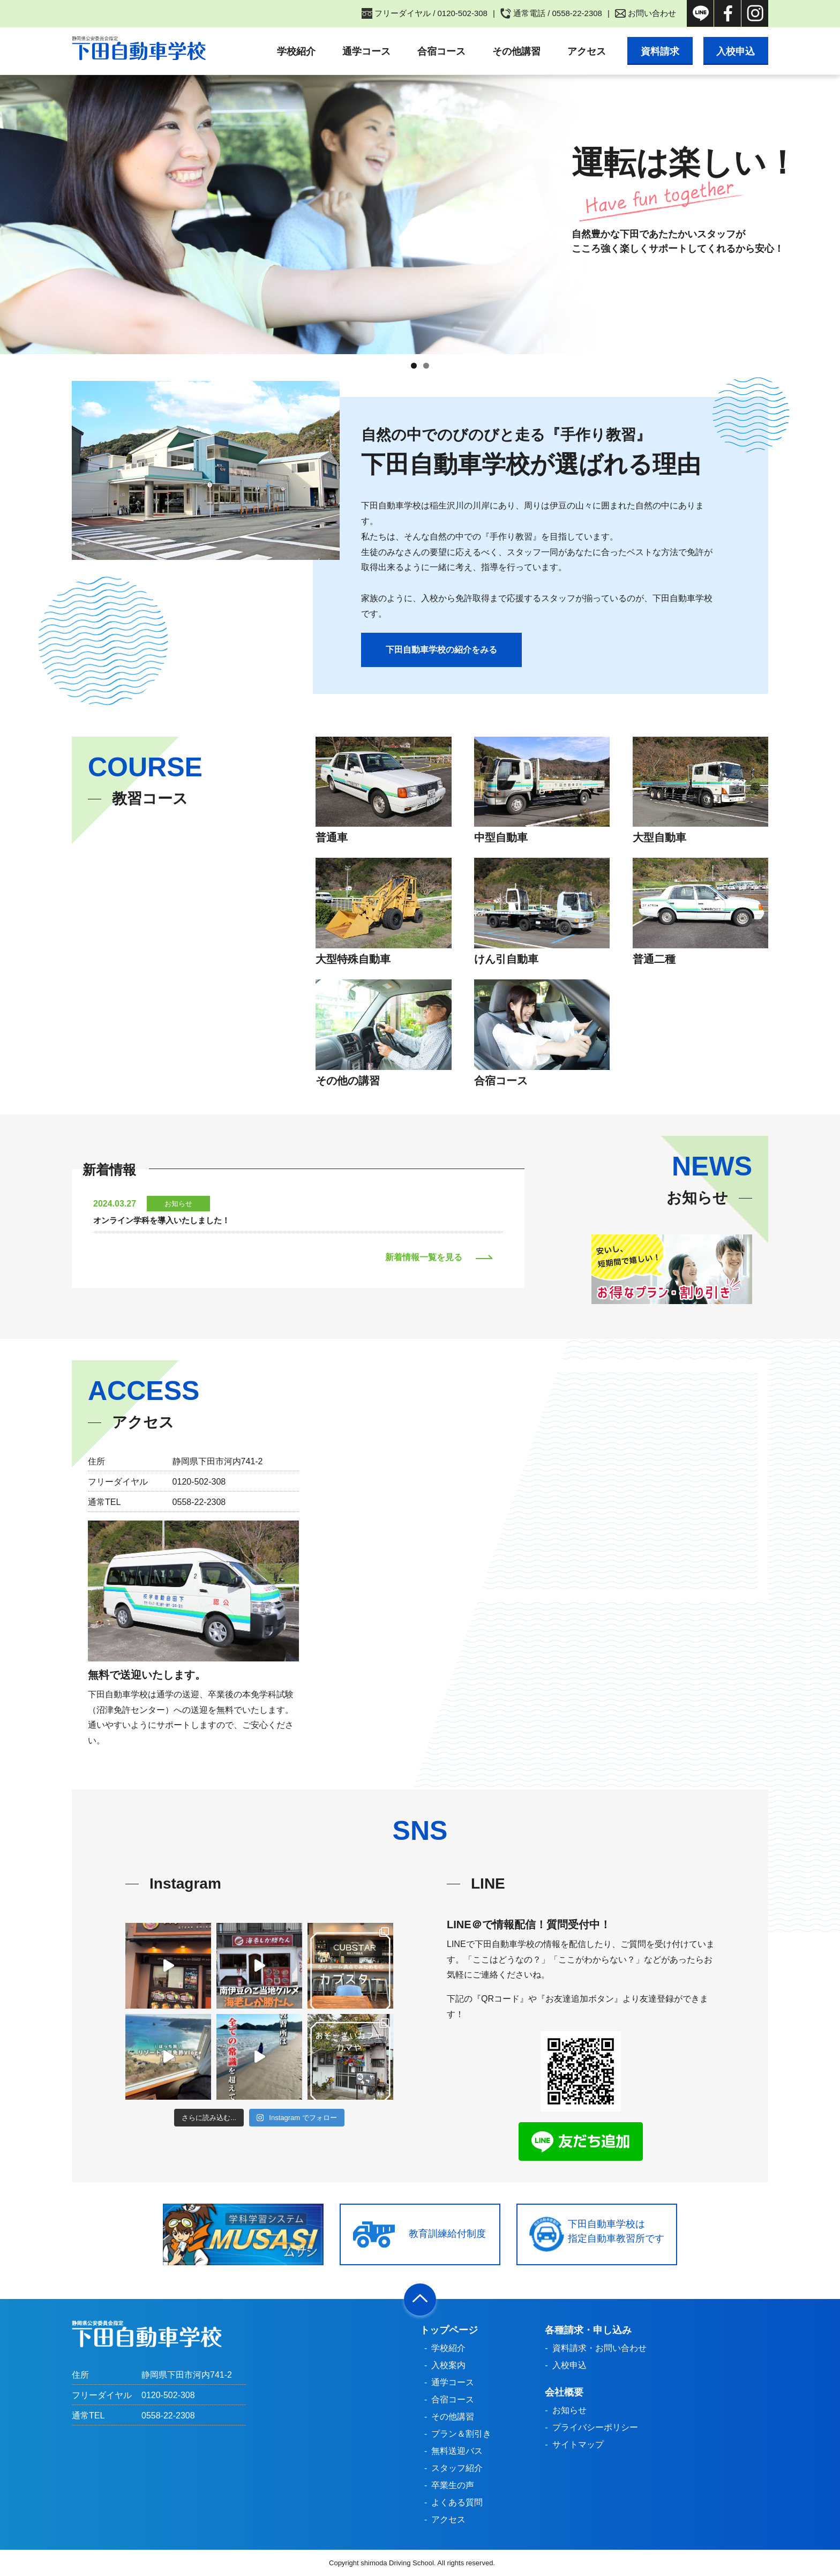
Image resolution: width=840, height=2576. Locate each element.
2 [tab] (426, 366)
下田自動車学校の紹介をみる (441, 649)
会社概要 (564, 2392)
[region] (420, 214)
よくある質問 (457, 2502)
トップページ (449, 2330)
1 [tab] (414, 366)
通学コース (366, 51)
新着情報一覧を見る (423, 1257)
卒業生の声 (452, 2485)
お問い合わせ (652, 13)
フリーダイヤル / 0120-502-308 (431, 13)
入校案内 (448, 2365)
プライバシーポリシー (595, 2427)
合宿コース (441, 51)
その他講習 (516, 51)
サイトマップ (578, 2444)
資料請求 (659, 51)
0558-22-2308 (168, 2415)
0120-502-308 (168, 2395)
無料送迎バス (457, 2450)
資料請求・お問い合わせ (599, 2348)
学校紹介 (295, 51)
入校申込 (735, 51)
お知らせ (569, 2410)
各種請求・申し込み (588, 2330)
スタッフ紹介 (457, 2468)
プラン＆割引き (461, 2433)
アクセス (586, 51)
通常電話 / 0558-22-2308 (557, 13)
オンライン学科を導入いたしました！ (161, 1220)
